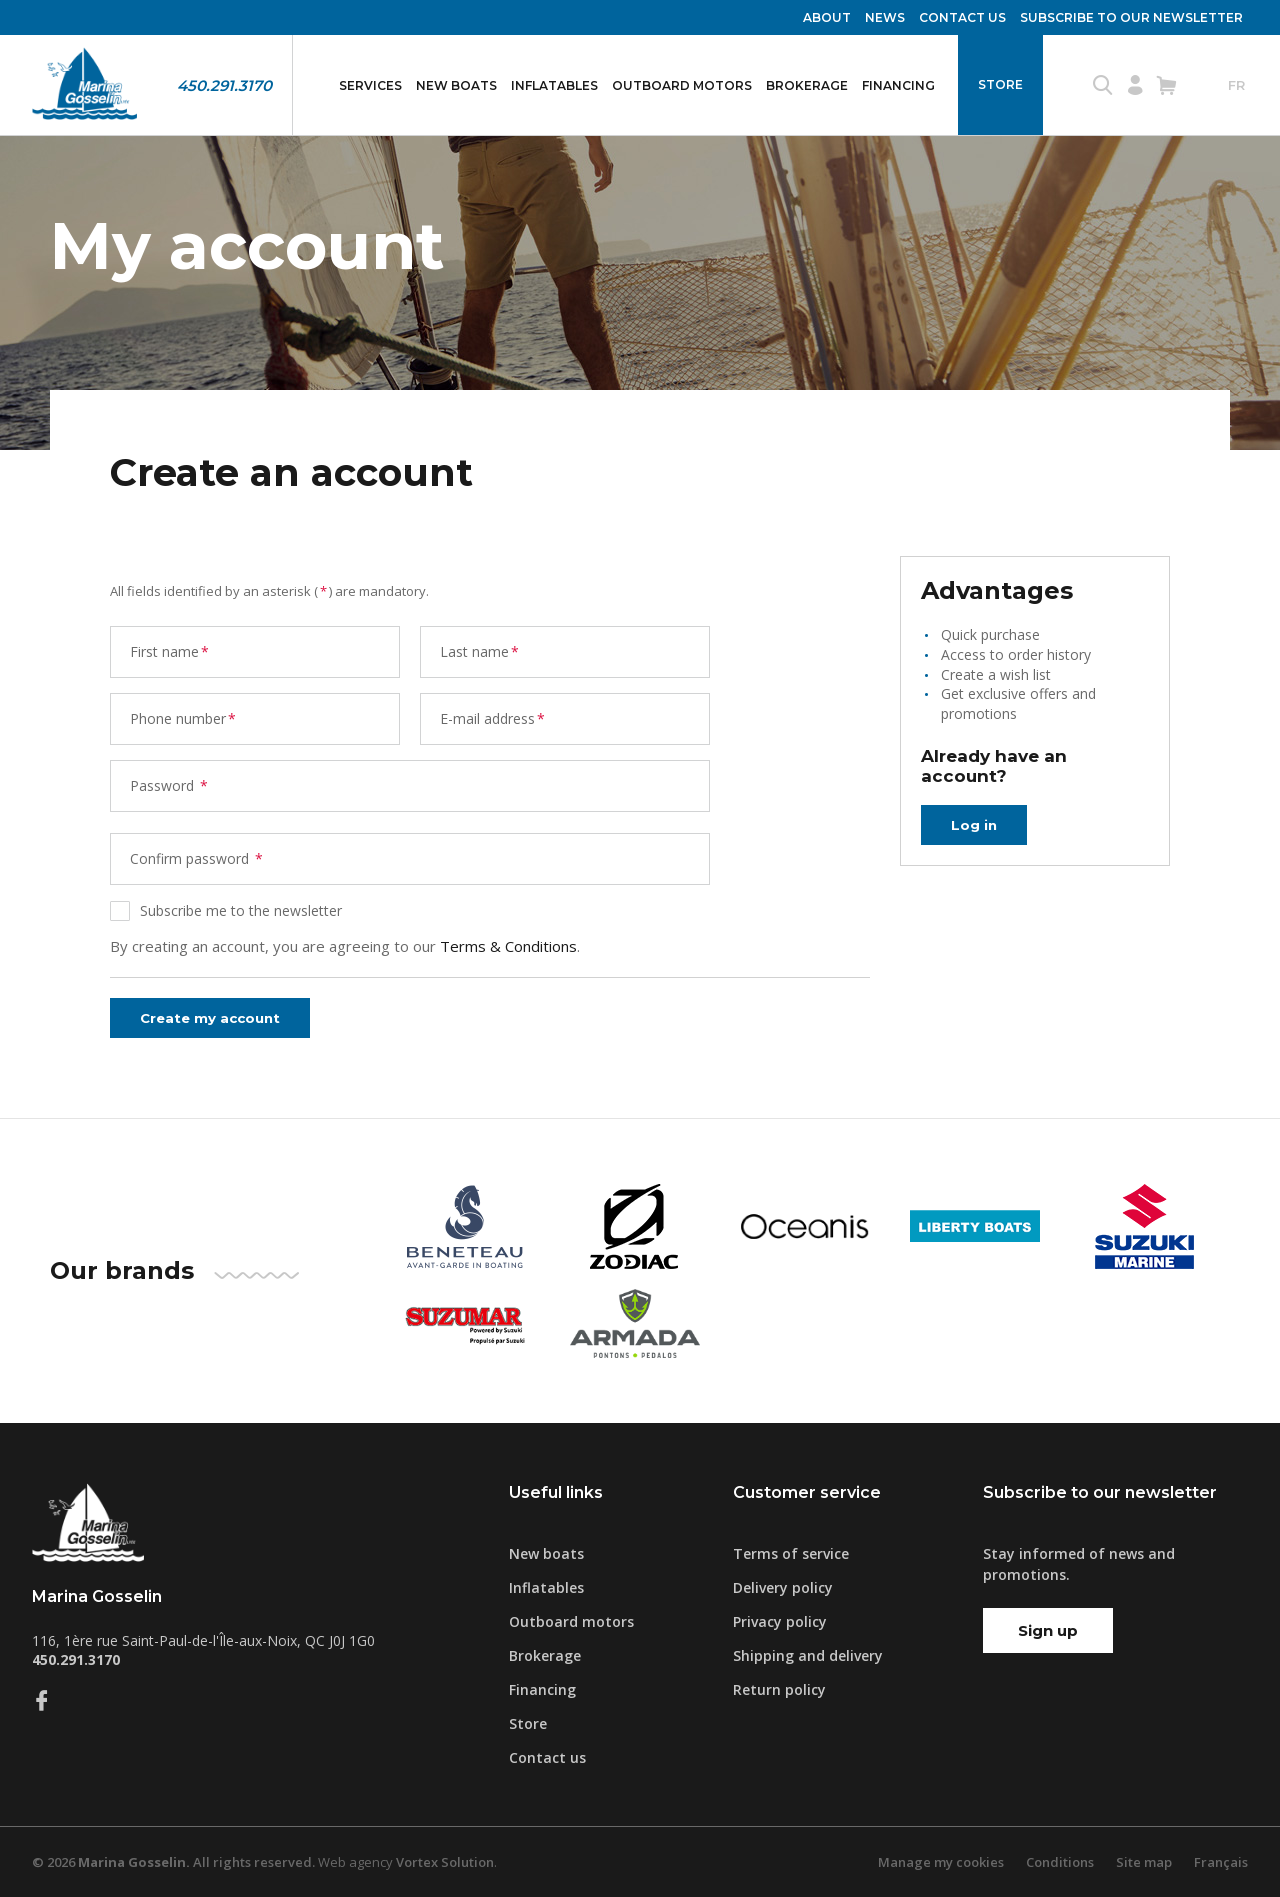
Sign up (1048, 1630)
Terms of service (791, 1553)
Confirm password (197, 858)
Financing (898, 85)
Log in (975, 824)
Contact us (962, 17)
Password (170, 785)
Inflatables (554, 85)
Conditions (1060, 1862)
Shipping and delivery (808, 1655)
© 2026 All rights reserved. (173, 1862)
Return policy (779, 1689)
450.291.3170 (224, 85)
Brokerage (807, 85)
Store (1000, 84)
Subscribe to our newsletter (1131, 17)
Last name (480, 651)
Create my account (217, 1017)
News (885, 17)
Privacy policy (780, 1621)
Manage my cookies (941, 1862)
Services (370, 85)
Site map (1144, 1862)
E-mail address (493, 718)
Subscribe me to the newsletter (241, 910)
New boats (456, 85)
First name (170, 651)
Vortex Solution (445, 1862)
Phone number (184, 718)
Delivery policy (783, 1587)
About (827, 17)
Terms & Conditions (508, 946)
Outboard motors (682, 85)
